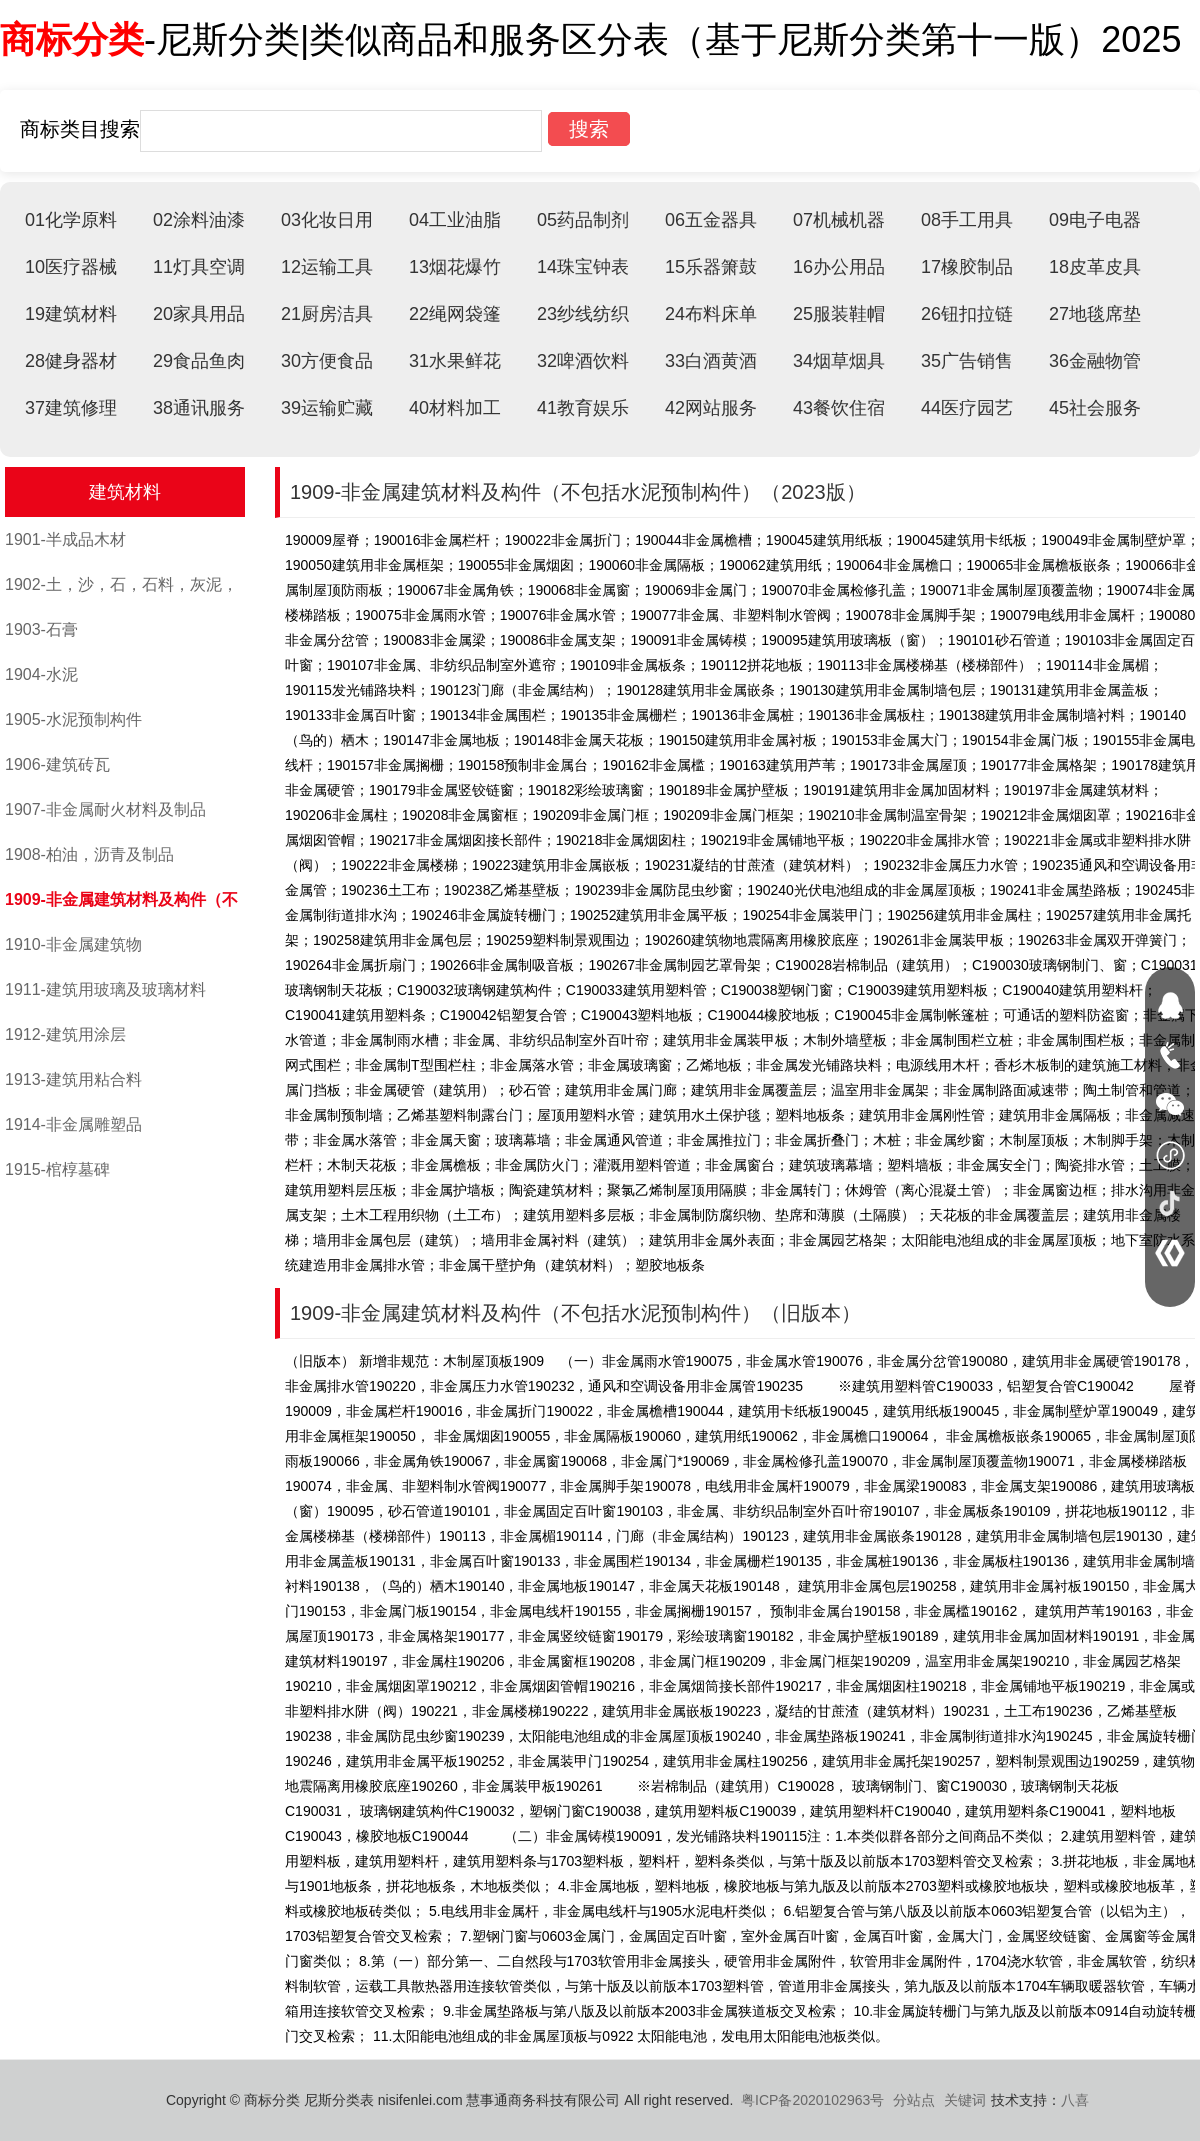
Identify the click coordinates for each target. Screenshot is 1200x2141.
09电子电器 (1095, 220)
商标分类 (72, 39)
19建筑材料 (71, 314)
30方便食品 (327, 361)
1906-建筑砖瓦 (57, 764)
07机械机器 (839, 220)
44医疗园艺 (967, 408)
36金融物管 (1095, 361)
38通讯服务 (199, 408)
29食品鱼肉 (199, 361)
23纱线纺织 (583, 314)
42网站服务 (711, 408)
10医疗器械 (71, 267)
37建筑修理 (71, 408)
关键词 (965, 2100)
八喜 (1075, 2100)
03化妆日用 (327, 220)
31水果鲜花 (455, 361)
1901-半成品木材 (65, 539)
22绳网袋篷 (455, 314)
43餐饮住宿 (839, 408)
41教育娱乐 (583, 408)
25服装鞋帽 (839, 314)
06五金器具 (711, 220)
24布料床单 (711, 314)
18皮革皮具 (1095, 267)
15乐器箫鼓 (711, 267)
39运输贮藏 (327, 408)
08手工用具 (967, 220)
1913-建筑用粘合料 (73, 1079)
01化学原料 (71, 220)
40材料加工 (455, 408)
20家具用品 (199, 314)
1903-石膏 (41, 629)
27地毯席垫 (1095, 314)
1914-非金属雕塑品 (73, 1124)
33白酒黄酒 (711, 361)
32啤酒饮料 (583, 361)
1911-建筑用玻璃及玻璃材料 (105, 989)
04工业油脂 (455, 220)
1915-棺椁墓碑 (57, 1169)
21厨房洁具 (327, 314)
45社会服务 (1095, 408)
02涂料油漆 (199, 220)
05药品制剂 (583, 220)
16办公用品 (839, 267)
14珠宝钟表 (583, 267)
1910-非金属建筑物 (73, 944)
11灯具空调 (199, 267)
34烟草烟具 (839, 361)
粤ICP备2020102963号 (812, 2100)
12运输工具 (327, 267)
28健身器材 (71, 361)
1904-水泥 (41, 674)
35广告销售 (967, 361)
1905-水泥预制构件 (73, 719)
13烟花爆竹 (455, 267)
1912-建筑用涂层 (65, 1034)
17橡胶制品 (967, 267)
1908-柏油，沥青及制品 (89, 854)
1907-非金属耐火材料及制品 (105, 809)
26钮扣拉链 (967, 314)
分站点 (914, 2100)
